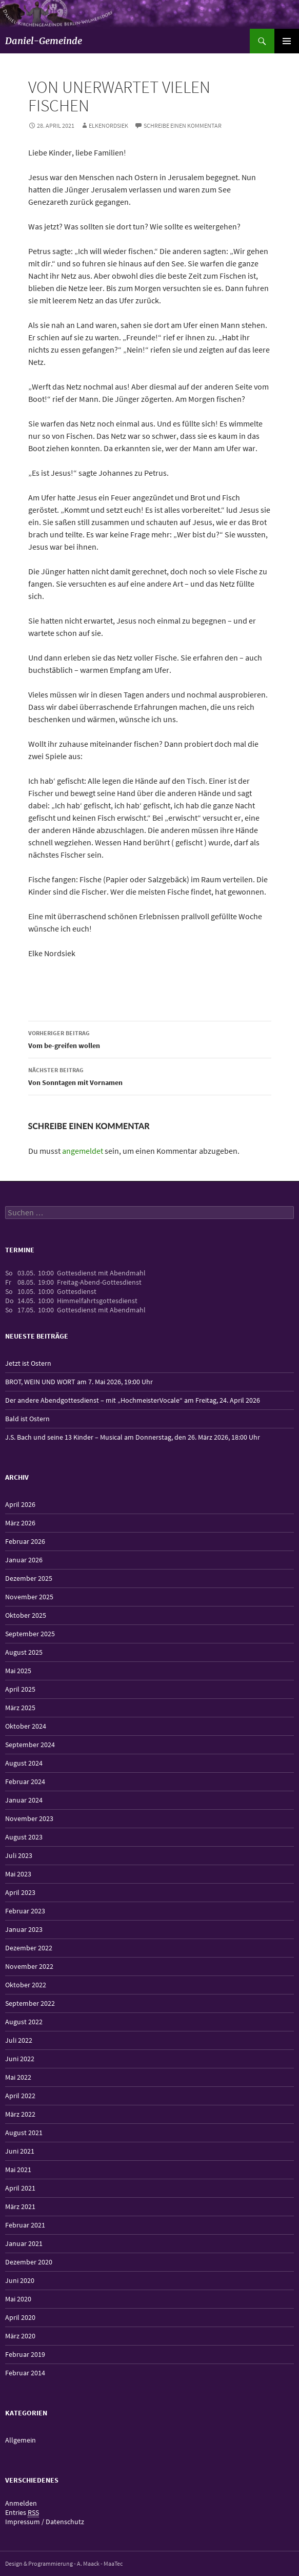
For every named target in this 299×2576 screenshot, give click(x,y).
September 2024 (30, 1744)
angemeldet (82, 1151)
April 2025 (20, 1689)
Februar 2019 (25, 2354)
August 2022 (24, 2021)
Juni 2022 (19, 2058)
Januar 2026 (24, 1559)
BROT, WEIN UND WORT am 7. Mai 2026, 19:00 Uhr (79, 1381)
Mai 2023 (18, 1873)
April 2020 (20, 2317)
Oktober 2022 (25, 1984)
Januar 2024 (24, 1800)
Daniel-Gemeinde (43, 41)
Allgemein (20, 2440)
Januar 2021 (24, 2243)
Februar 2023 (25, 1910)
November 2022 (29, 1966)
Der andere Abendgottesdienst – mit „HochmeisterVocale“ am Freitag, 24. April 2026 (132, 1400)
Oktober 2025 (25, 1615)
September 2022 (30, 2003)
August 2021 (24, 2132)
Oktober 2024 (25, 1726)
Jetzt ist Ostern (28, 1363)
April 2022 (20, 2095)
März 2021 (20, 2206)
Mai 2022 (18, 2077)
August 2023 (24, 1837)
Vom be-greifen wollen (149, 1038)
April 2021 (20, 2188)
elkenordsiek (108, 125)
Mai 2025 (18, 1670)
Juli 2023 (18, 1855)
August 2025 (24, 1652)
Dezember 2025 (28, 1578)
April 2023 (20, 1892)
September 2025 (30, 1633)
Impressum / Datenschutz (44, 2521)
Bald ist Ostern (27, 1418)
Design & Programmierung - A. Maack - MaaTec (64, 2563)
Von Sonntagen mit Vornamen (149, 1075)
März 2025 (20, 1707)
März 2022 (20, 2114)
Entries (22, 2512)
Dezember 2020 (28, 2262)
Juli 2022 (18, 2040)
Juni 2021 (19, 2151)
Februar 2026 (25, 1541)
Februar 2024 (25, 1781)
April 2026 (20, 1504)
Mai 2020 (18, 2298)
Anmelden (21, 2503)
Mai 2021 (18, 2169)
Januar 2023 (24, 1929)
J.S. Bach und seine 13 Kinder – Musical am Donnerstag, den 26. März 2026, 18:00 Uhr (132, 1437)
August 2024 (24, 1763)
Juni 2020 (19, 2280)
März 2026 (20, 1522)
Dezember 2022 (28, 1947)
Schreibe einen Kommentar (183, 125)
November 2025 (29, 1596)
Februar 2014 (25, 2372)
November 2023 (29, 1818)
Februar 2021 (25, 2225)
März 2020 (20, 2335)
